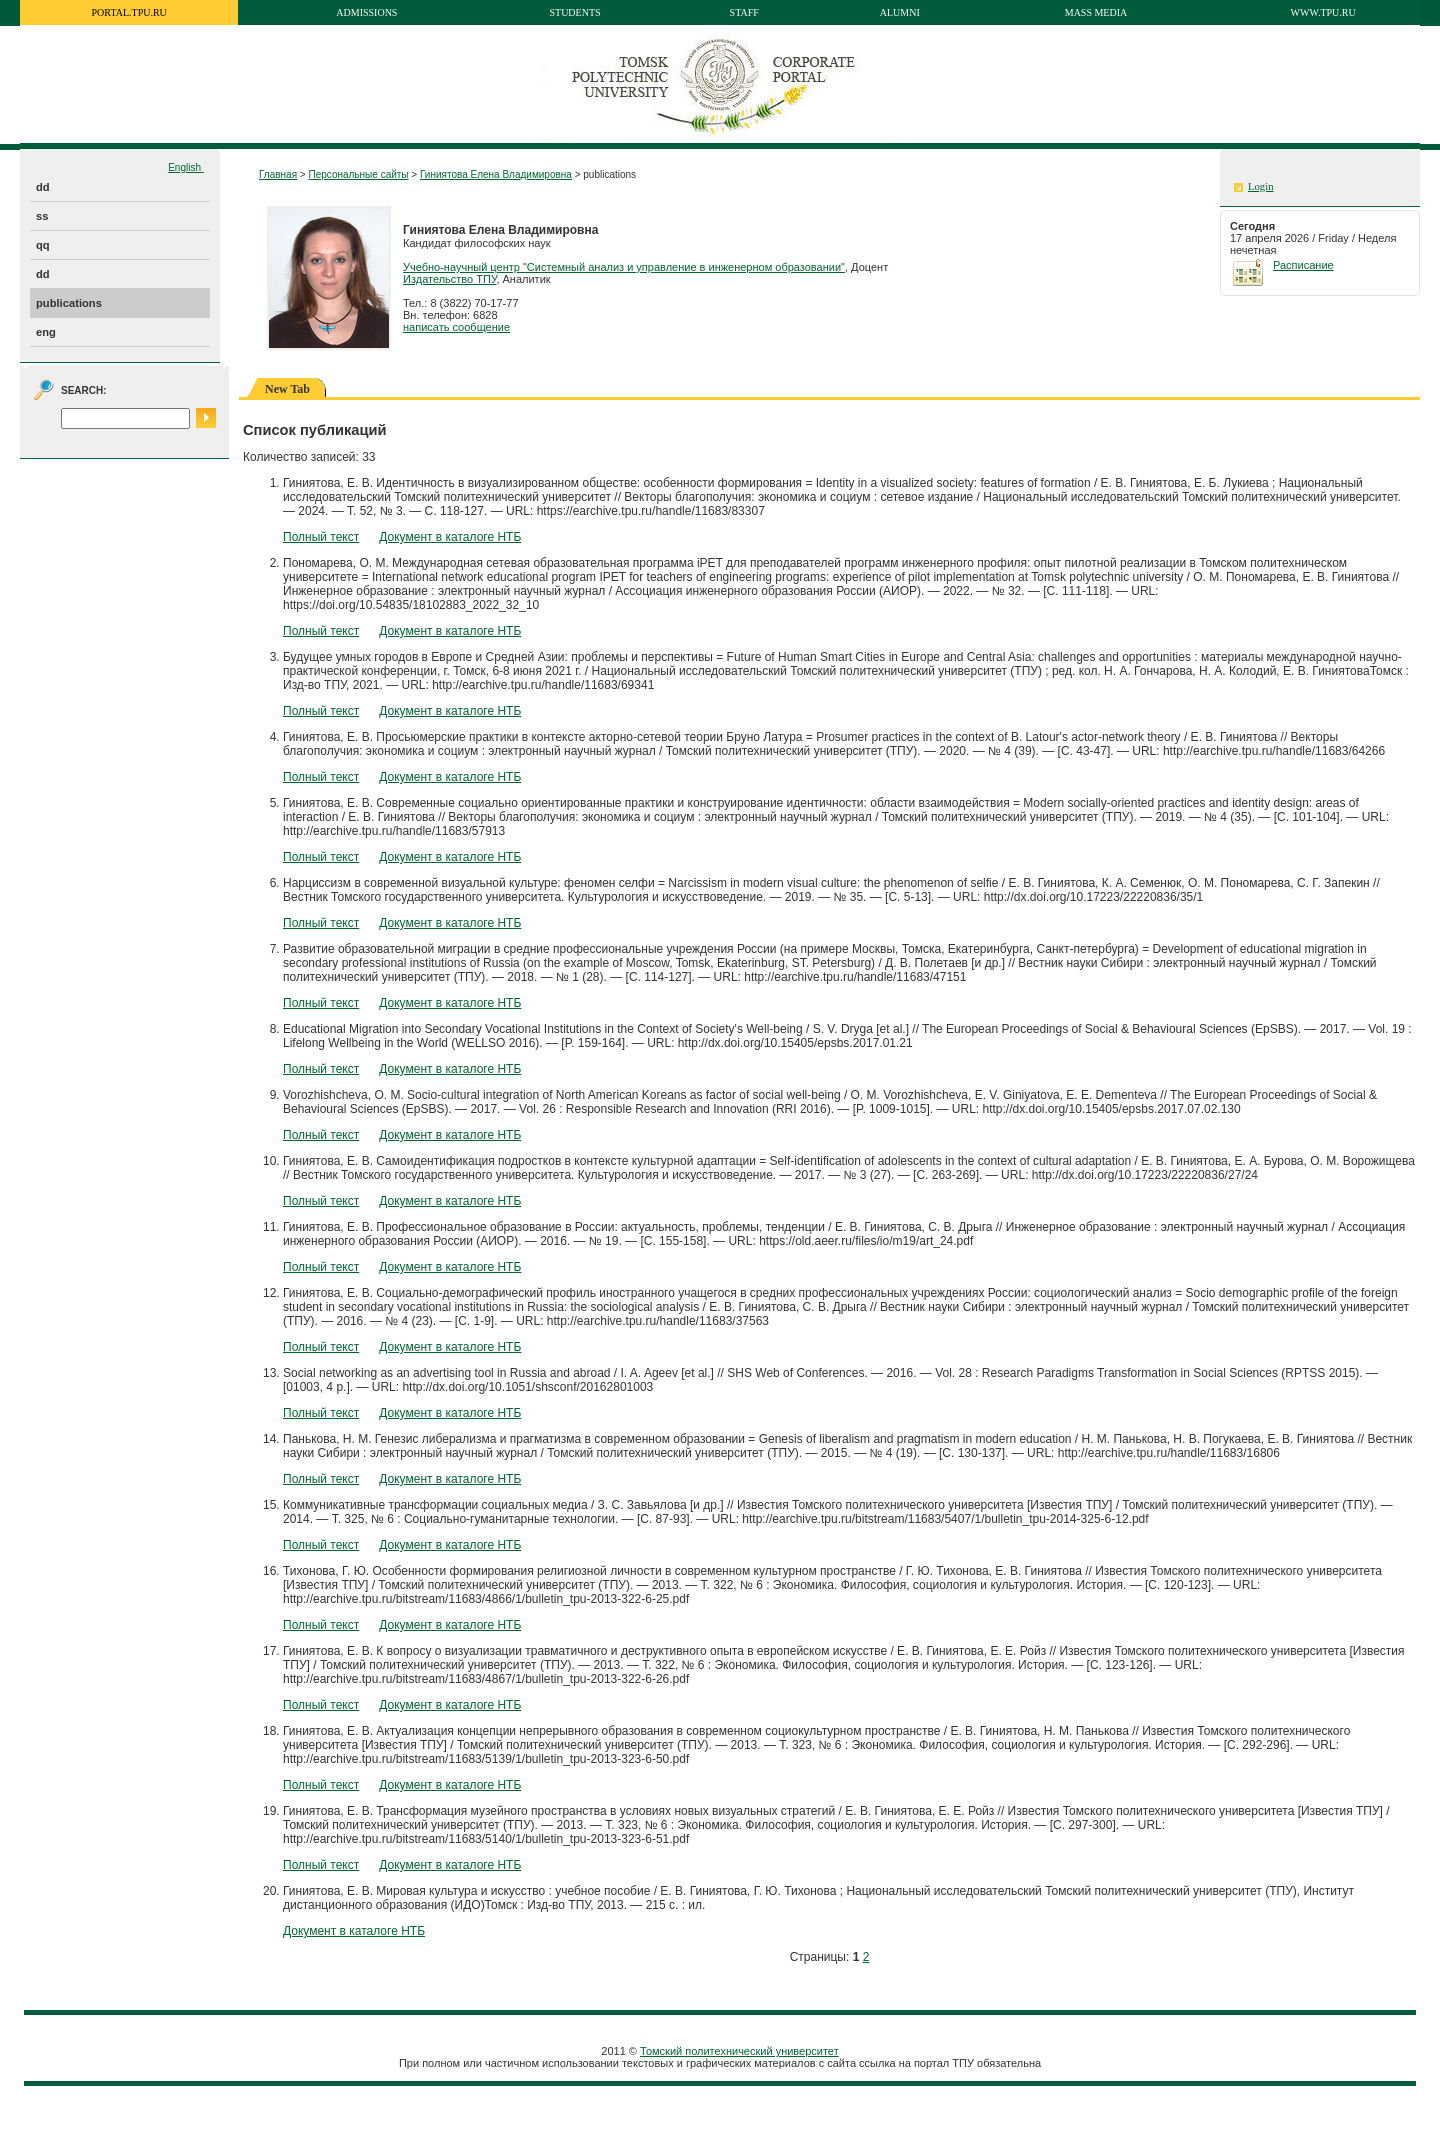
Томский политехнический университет (739, 2051)
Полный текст (321, 537)
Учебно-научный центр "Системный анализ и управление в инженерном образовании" (624, 267)
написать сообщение (456, 327)
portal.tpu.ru (129, 12)
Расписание (1303, 265)
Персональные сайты (358, 174)
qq (43, 245)
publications (69, 303)
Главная (278, 174)
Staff (744, 12)
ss (42, 216)
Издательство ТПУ (449, 279)
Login (1260, 186)
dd (43, 187)
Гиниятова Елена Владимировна (496, 174)
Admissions (366, 12)
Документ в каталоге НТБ (450, 537)
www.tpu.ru (1323, 12)
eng (46, 332)
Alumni (900, 12)
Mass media (1096, 12)
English (186, 167)
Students (574, 12)
